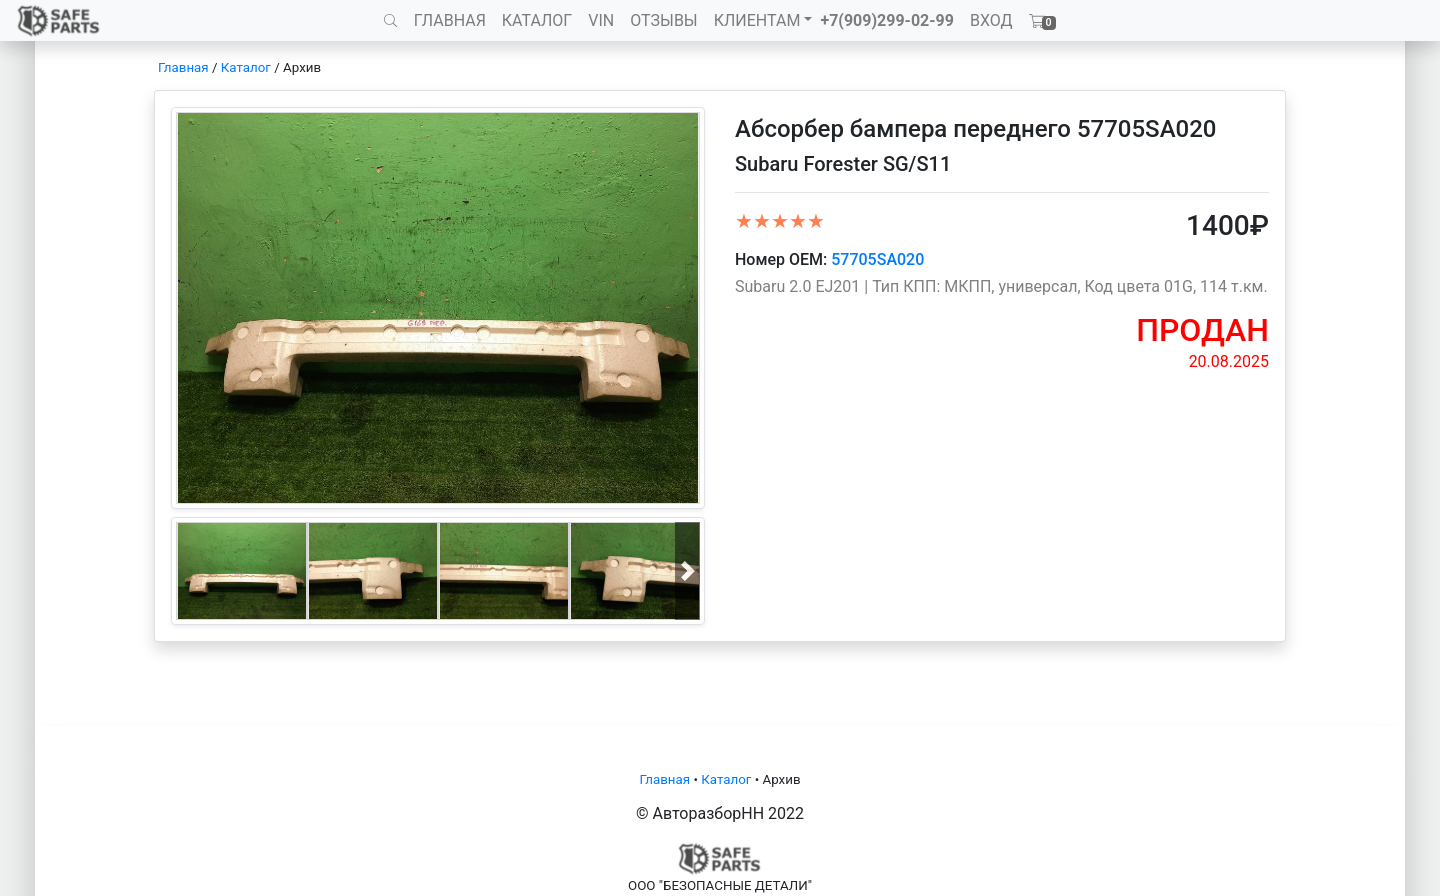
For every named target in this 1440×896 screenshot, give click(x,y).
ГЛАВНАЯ (450, 20)
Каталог (246, 67)
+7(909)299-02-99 (887, 20)
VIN (601, 20)
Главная (183, 67)
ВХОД (991, 20)
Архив (302, 67)
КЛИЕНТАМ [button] (757, 20)
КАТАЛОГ (537, 20)
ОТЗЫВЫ (663, 20)
